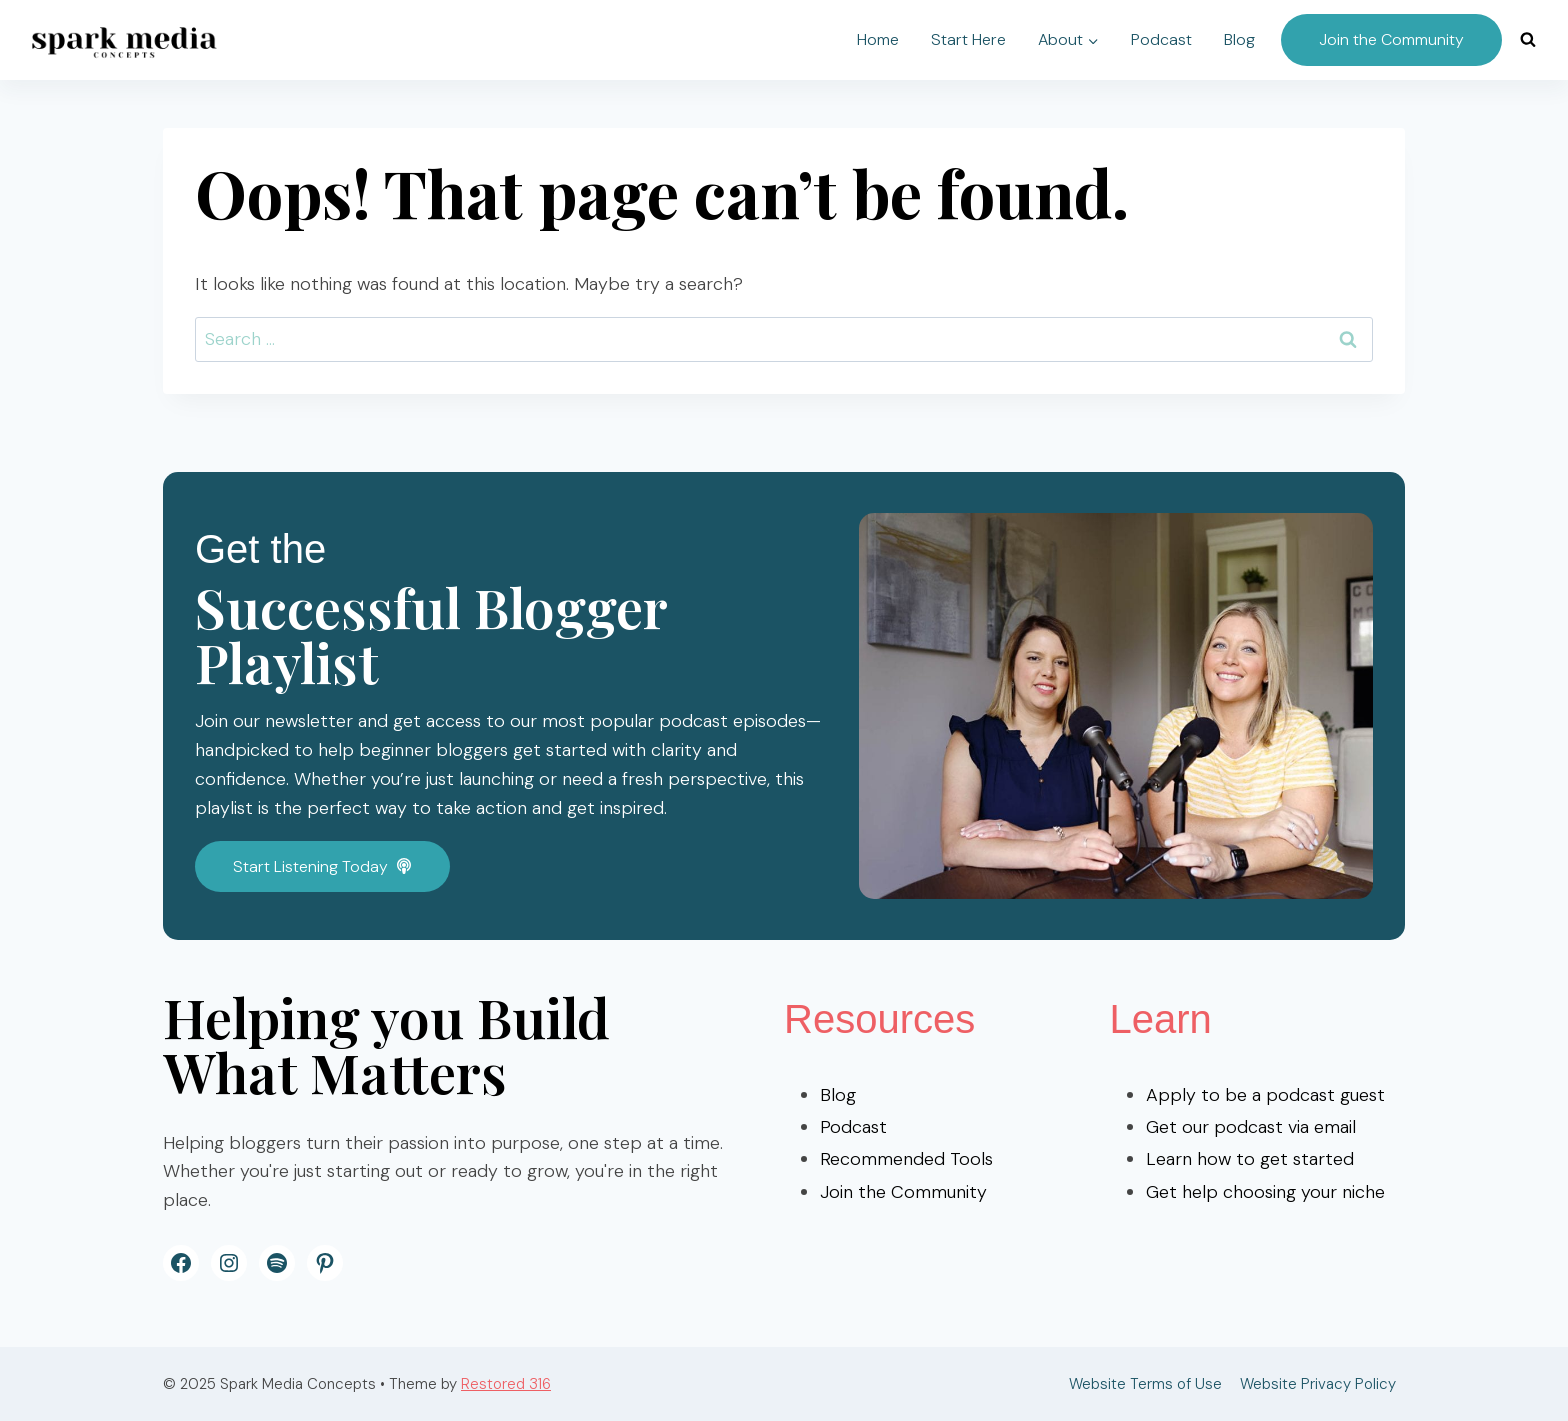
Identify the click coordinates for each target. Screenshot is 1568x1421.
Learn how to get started (1250, 1159)
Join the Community (1391, 39)
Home (878, 39)
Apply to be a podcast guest (1265, 1095)
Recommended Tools (906, 1159)
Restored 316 (506, 1384)
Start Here (968, 39)
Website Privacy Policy (1318, 1384)
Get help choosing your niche (1265, 1192)
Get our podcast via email (1251, 1127)
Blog (1239, 39)
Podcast (1161, 39)
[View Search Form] (1528, 40)
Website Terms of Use (1145, 1384)
